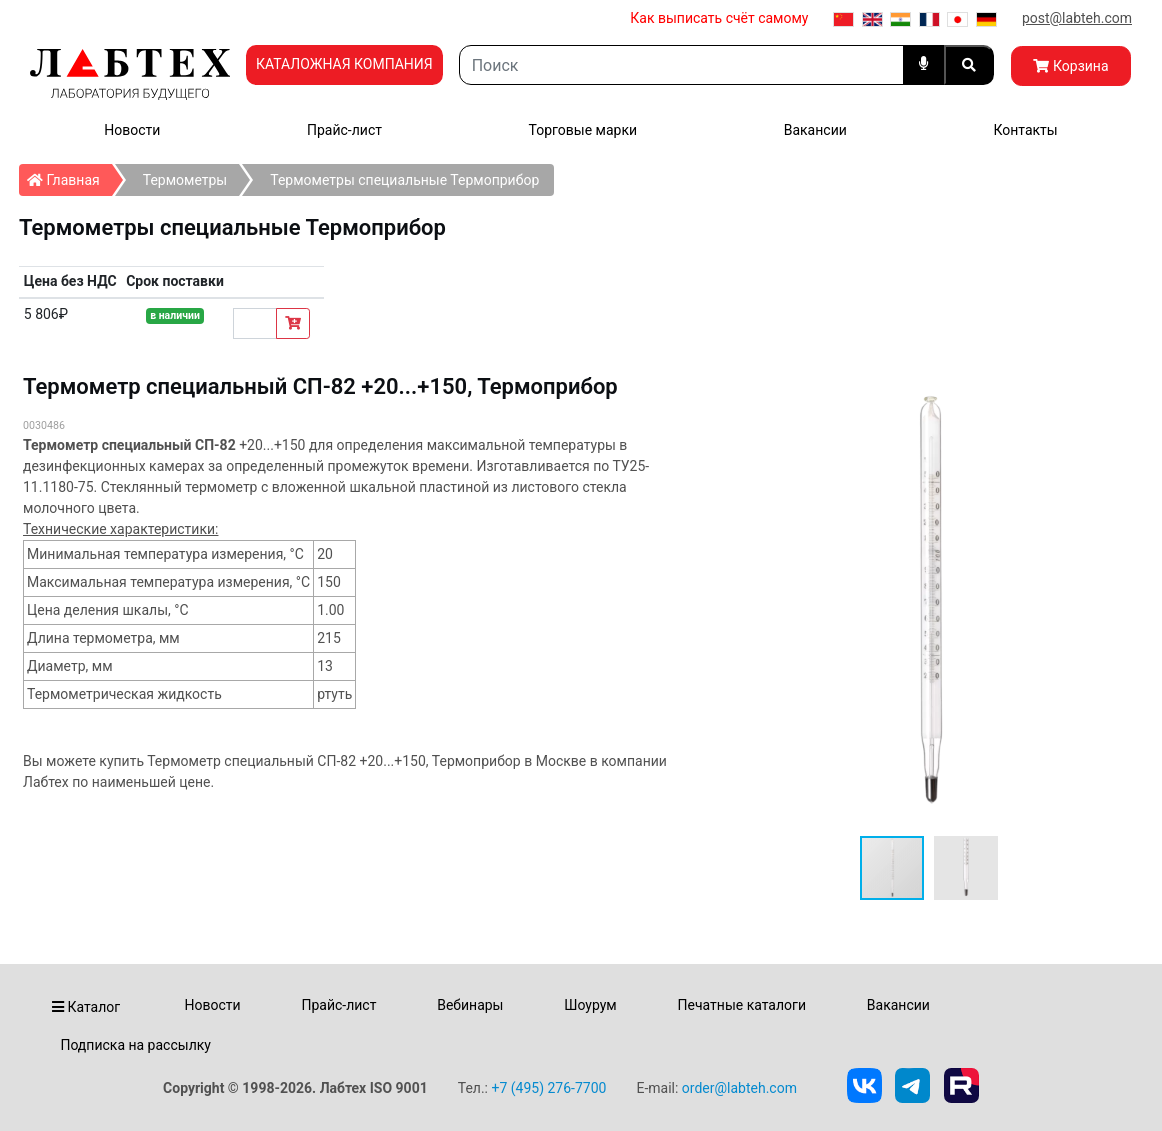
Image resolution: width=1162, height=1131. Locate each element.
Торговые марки (583, 130)
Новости (132, 130)
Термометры (185, 180)
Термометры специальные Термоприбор (404, 180)
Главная (69, 176)
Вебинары (470, 1005)
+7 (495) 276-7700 (548, 1088)
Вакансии (815, 130)
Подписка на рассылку (135, 1045)
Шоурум (590, 1005)
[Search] (681, 65)
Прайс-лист (344, 130)
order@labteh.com (739, 1088)
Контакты (1025, 130)
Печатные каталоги (742, 1005)
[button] (966, 868)
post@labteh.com (1077, 18)
